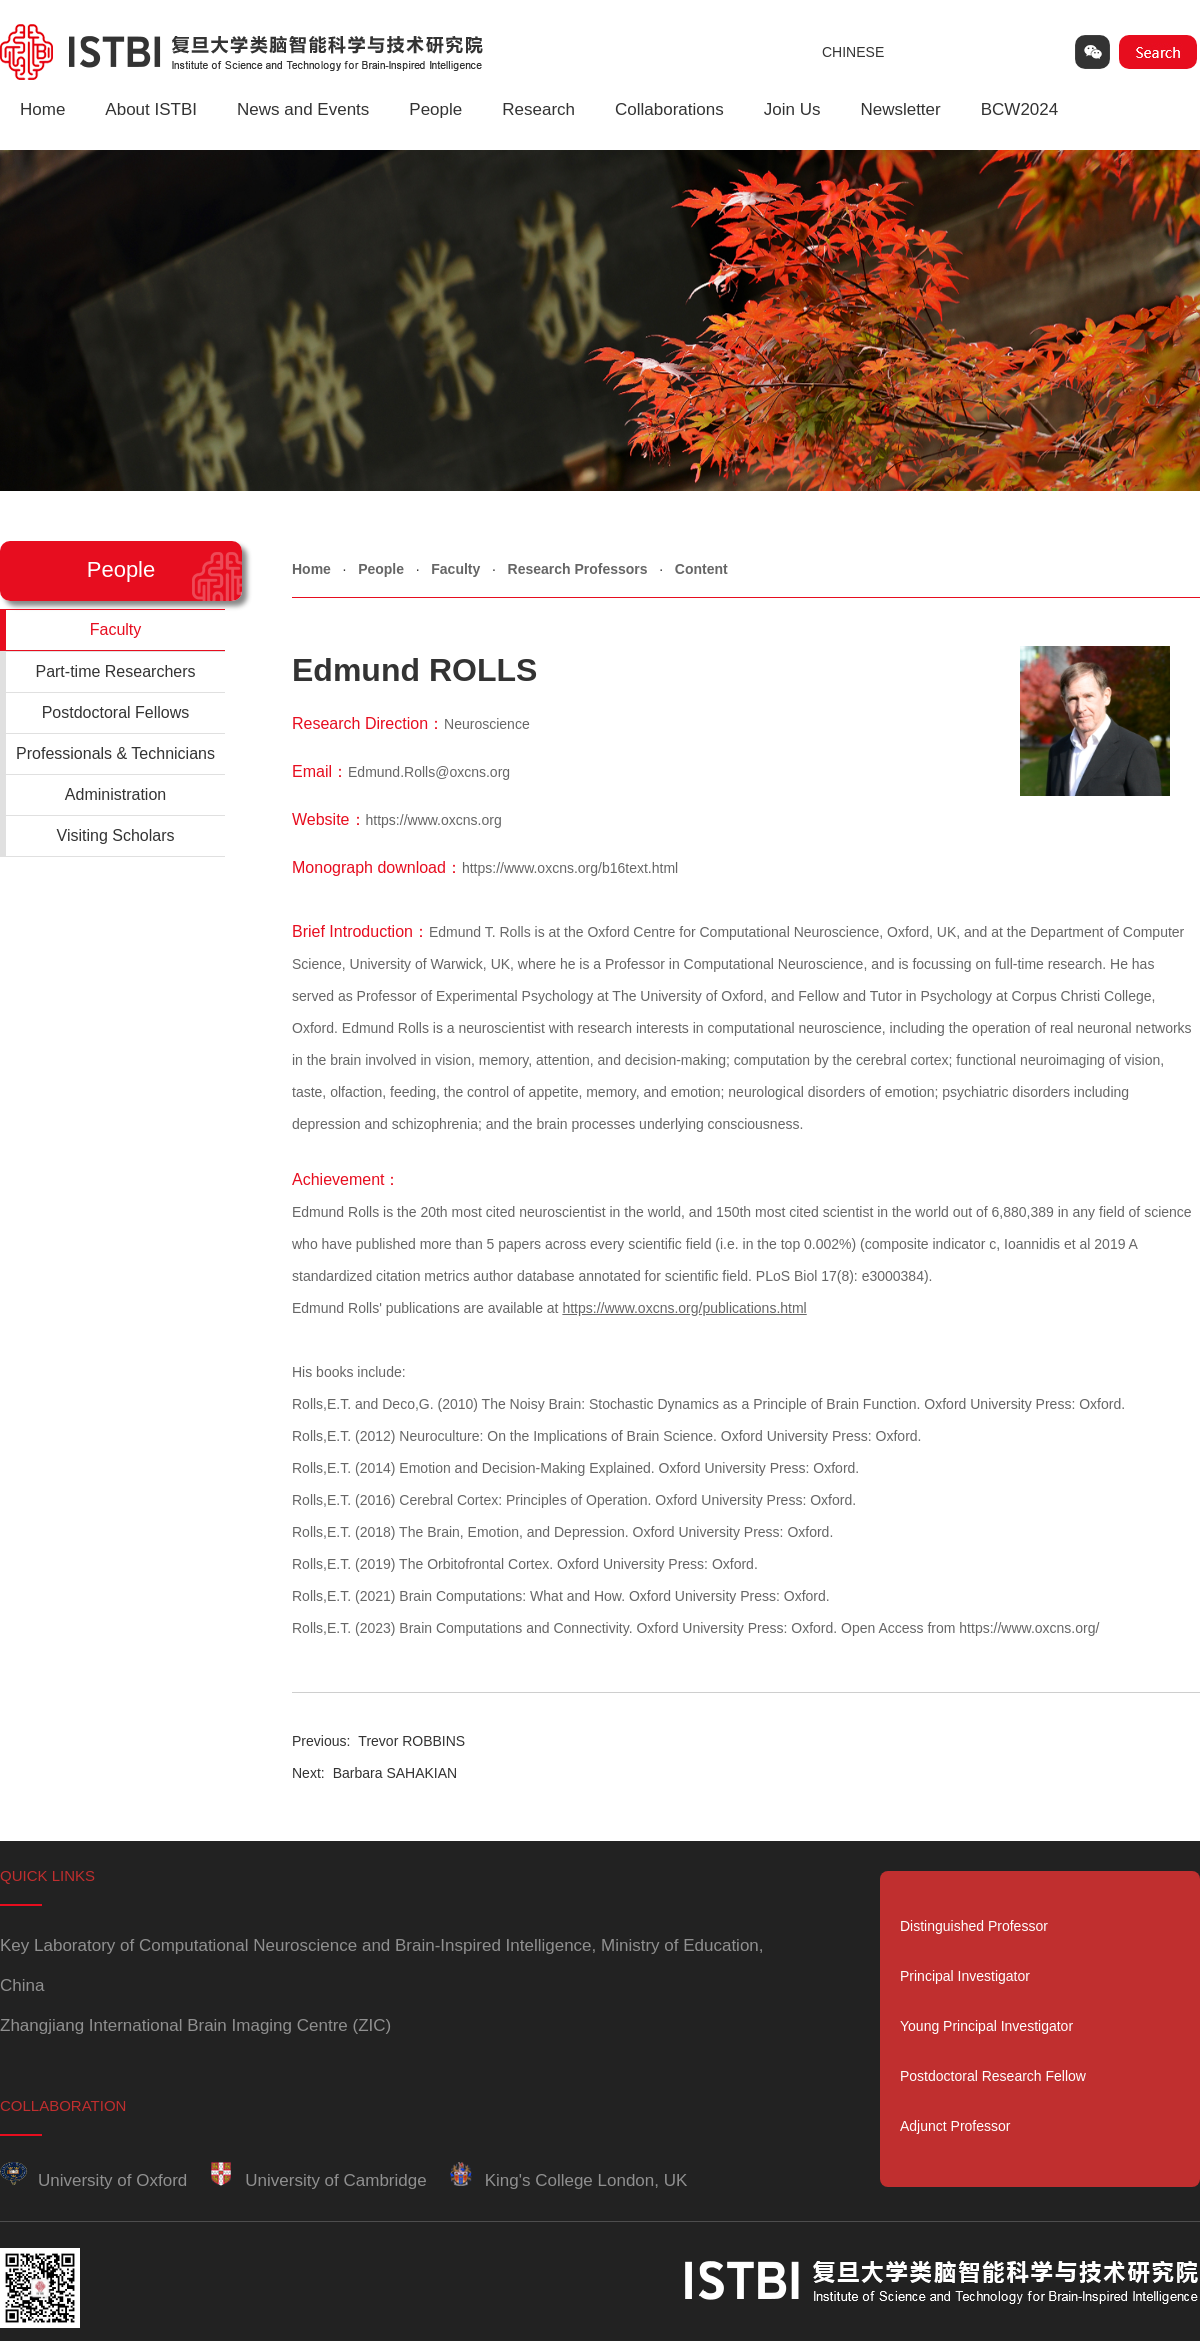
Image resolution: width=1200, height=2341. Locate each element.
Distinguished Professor (974, 1926)
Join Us (792, 109)
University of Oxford (93, 2180)
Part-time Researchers (115, 671)
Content (701, 569)
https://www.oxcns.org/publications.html (684, 1308)
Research (538, 109)
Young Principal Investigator (986, 2026)
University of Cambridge (316, 2180)
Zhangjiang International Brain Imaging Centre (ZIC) (195, 2025)
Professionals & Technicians (115, 753)
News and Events (303, 109)
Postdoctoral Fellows (116, 712)
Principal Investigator (965, 1976)
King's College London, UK (567, 2180)
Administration (115, 794)
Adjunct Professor (955, 2126)
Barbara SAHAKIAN (374, 1773)
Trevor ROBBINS (378, 1741)
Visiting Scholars (116, 835)
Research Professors (578, 569)
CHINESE (853, 52)
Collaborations (669, 109)
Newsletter (900, 109)
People (435, 109)
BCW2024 (1019, 109)
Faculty (455, 569)
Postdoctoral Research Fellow (993, 2076)
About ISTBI (151, 109)
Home (42, 109)
